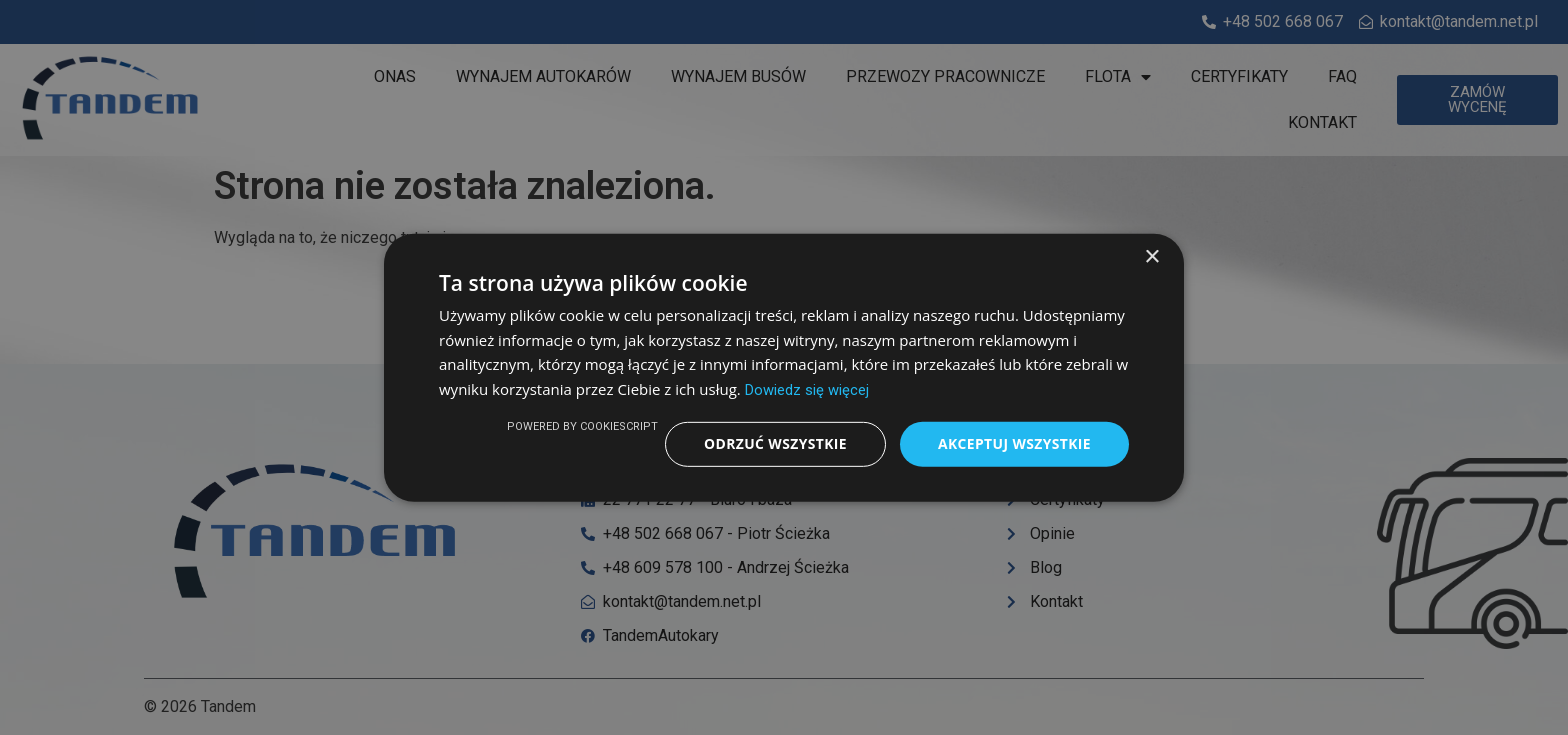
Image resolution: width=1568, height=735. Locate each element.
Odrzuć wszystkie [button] (774, 443)
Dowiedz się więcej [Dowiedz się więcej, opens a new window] (807, 390)
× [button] (1151, 256)
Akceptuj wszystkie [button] (1014, 443)
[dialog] (784, 367)
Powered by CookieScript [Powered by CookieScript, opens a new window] (580, 426)
